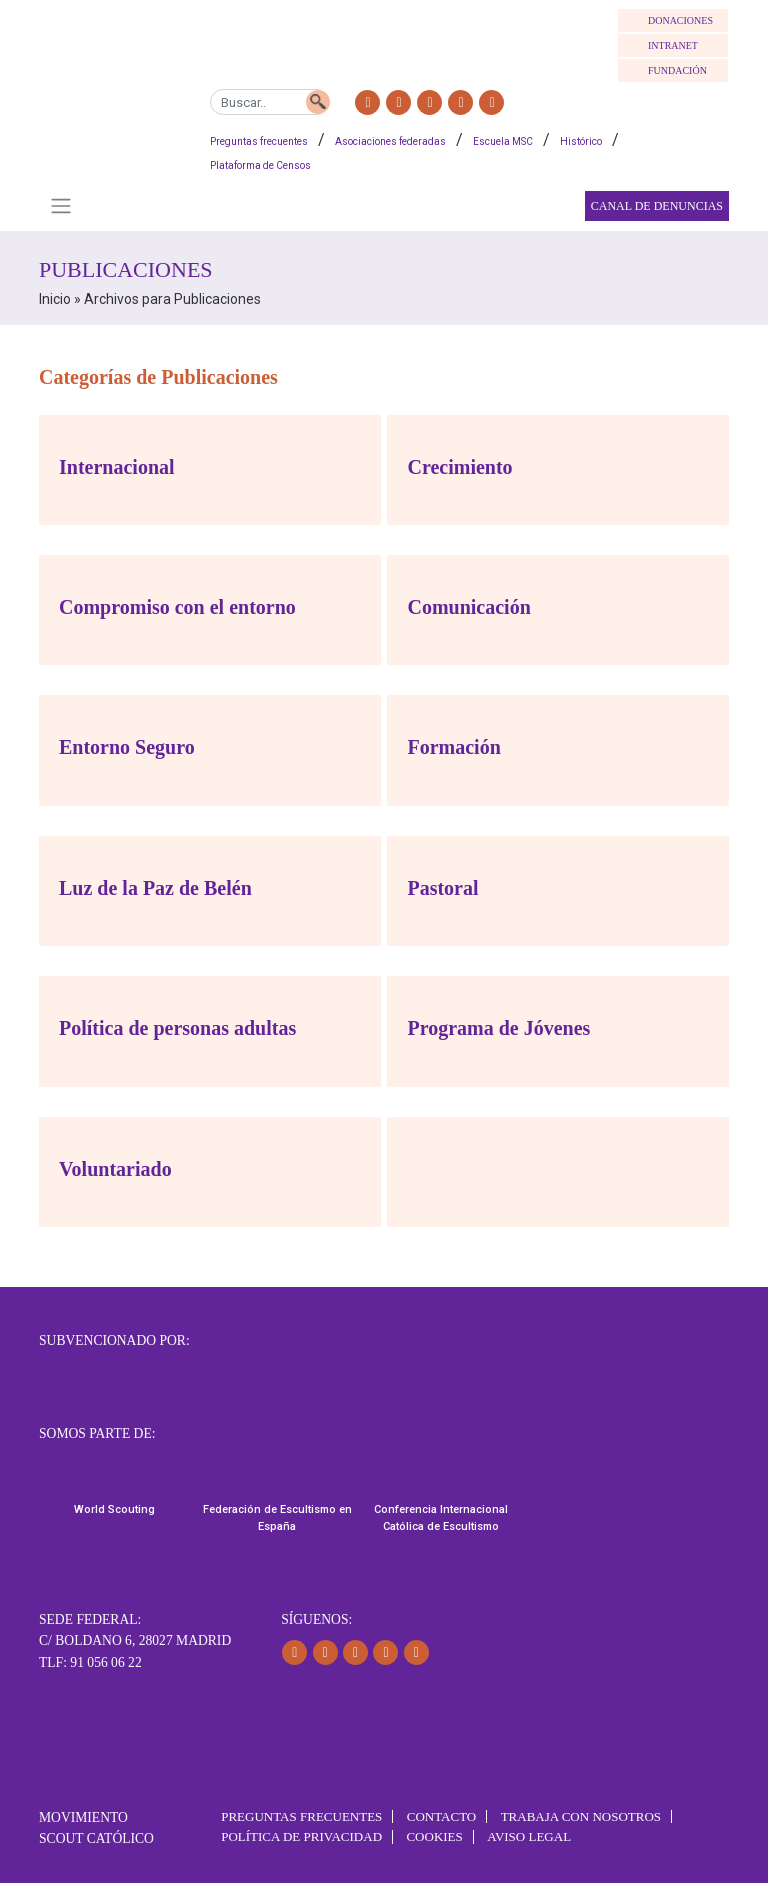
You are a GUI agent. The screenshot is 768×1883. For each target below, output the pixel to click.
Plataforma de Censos (260, 165)
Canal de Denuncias (657, 206)
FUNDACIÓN (677, 70)
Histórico (581, 141)
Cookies (434, 1836)
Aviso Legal (529, 1836)
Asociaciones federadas (390, 141)
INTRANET (673, 45)
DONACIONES (680, 20)
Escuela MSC (503, 141)
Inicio (55, 299)
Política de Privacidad (301, 1836)
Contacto (442, 1816)
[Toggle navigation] (60, 206)
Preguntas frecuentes (259, 141)
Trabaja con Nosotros (581, 1816)
